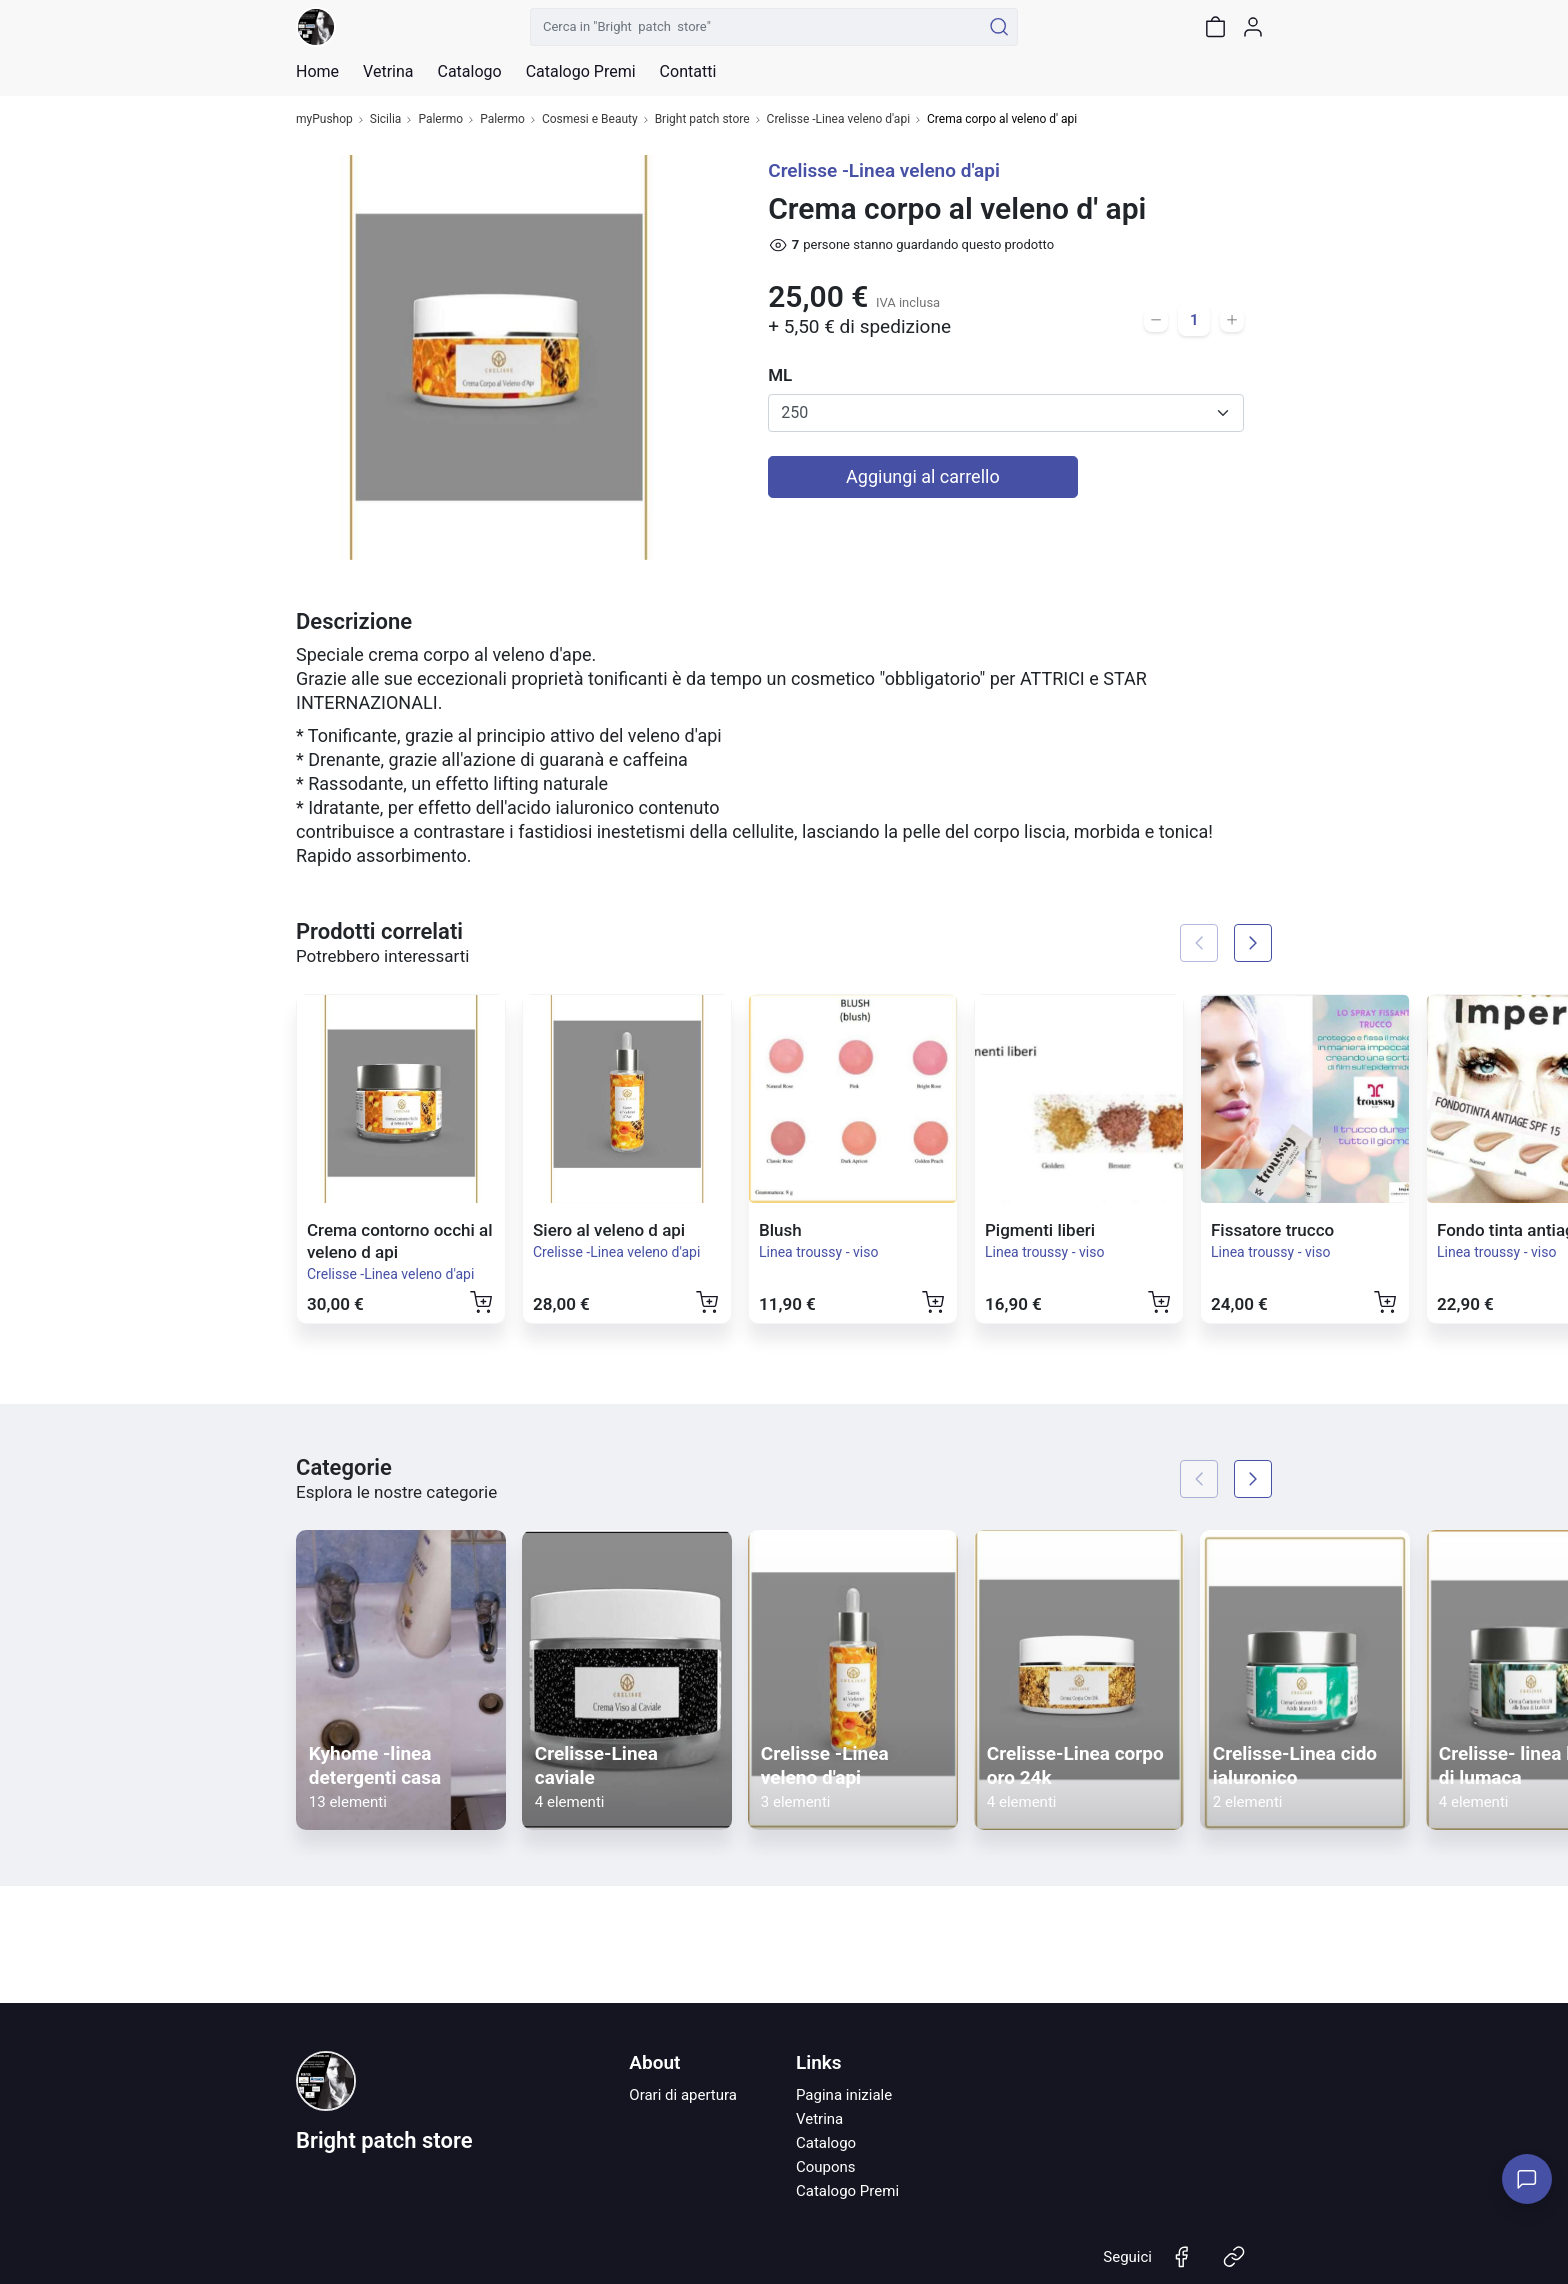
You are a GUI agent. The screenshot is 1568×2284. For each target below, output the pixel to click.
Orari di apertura (683, 2095)
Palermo (440, 119)
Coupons (826, 2167)
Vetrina (819, 2119)
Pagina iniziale (844, 2095)
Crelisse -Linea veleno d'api (838, 119)
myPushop (324, 119)
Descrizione (354, 621)
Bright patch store (702, 119)
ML (780, 375)
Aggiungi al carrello (923, 476)
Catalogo (469, 72)
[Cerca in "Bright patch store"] (755, 27)
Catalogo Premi (847, 2191)
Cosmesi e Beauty (590, 119)
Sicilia (386, 119)
